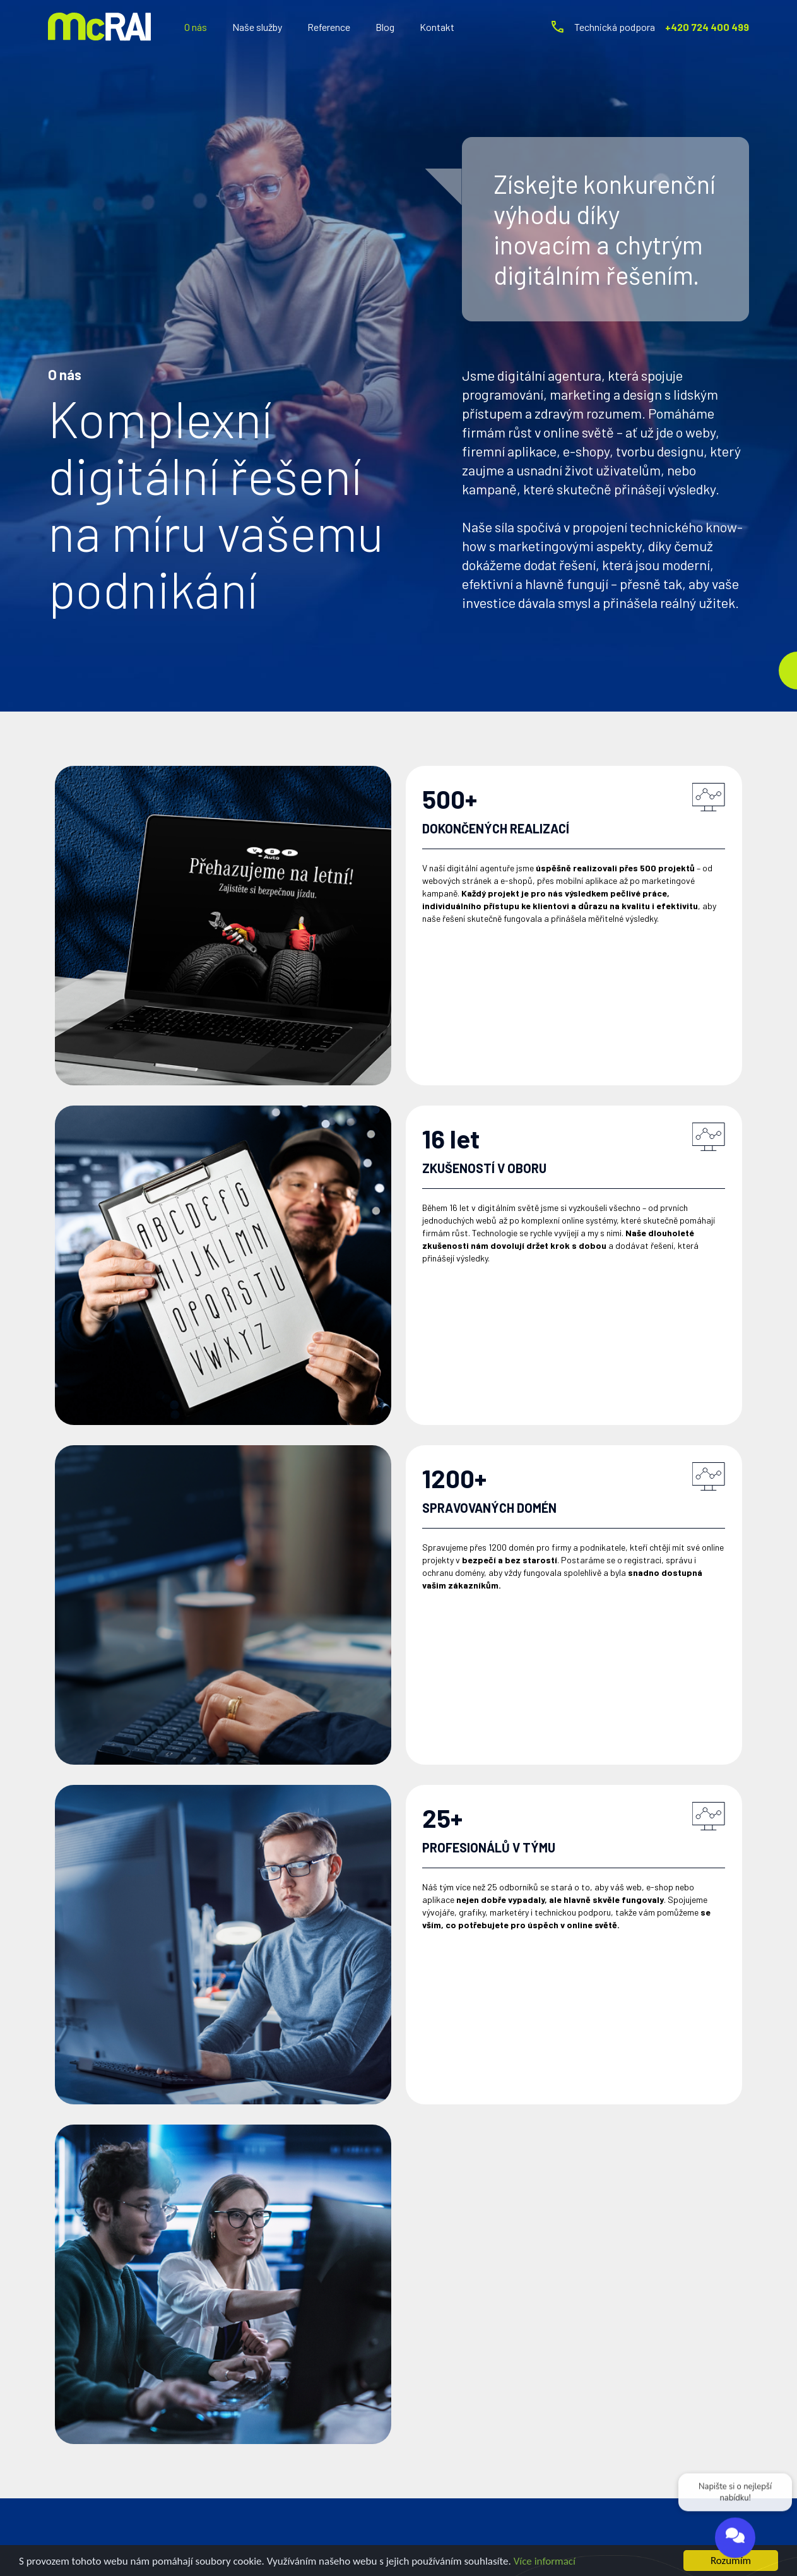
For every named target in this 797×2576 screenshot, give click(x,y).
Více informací (545, 2561)
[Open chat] (735, 2539)
